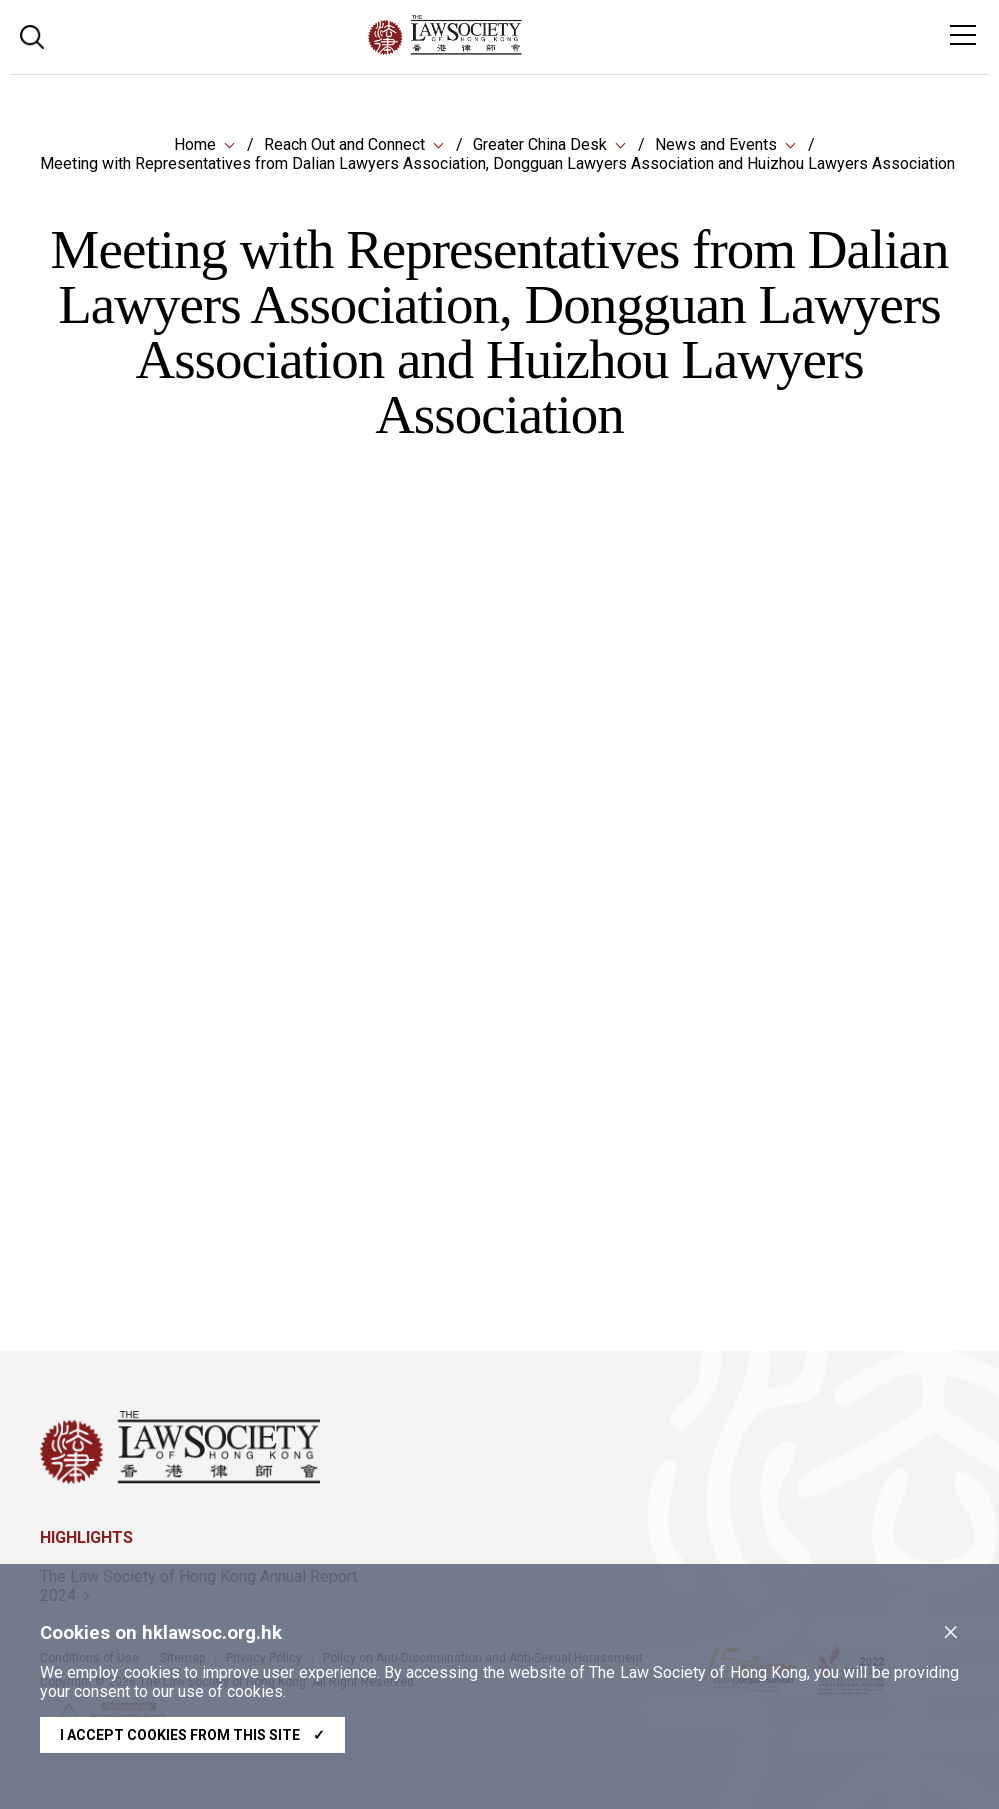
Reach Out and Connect (344, 144)
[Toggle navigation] (963, 35)
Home (195, 144)
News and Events (716, 144)
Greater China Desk (540, 144)
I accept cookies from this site (192, 1735)
